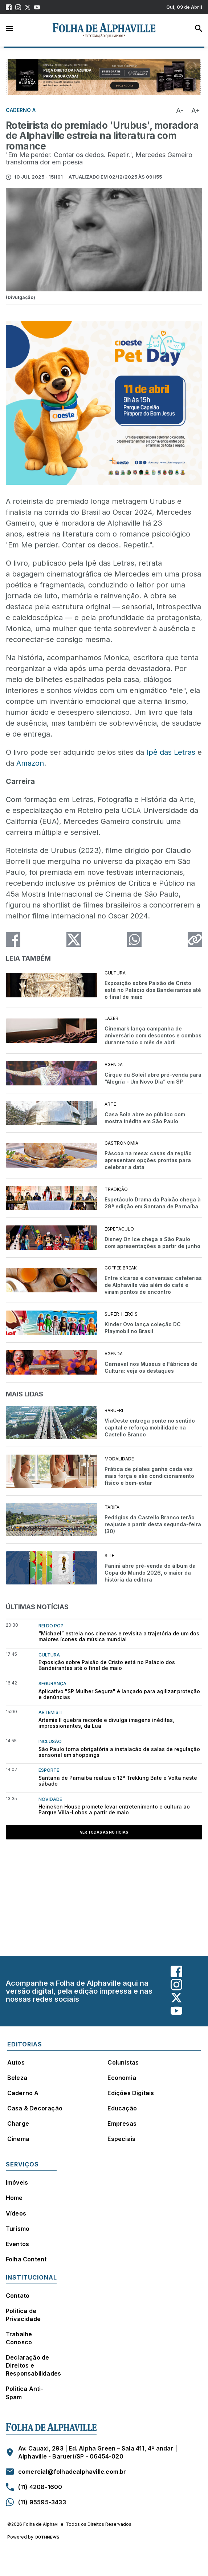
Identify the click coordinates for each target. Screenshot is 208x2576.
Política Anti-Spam (25, 2392)
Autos (16, 2062)
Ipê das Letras (170, 752)
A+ (195, 110)
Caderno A (23, 2093)
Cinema (18, 2138)
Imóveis (17, 2182)
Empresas (121, 2123)
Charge (18, 2123)
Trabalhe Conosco (19, 2338)
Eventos (17, 2244)
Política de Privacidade (23, 2314)
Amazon (30, 763)
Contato (17, 2295)
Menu (9, 28)
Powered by (33, 2537)
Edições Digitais (130, 2093)
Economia (121, 2077)
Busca (198, 28)
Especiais (121, 2138)
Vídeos (16, 2213)
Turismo (17, 2228)
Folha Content (26, 2259)
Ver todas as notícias (104, 1832)
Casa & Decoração (34, 2108)
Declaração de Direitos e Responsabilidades (33, 2365)
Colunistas (123, 2062)
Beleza (17, 2077)
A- (179, 110)
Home (14, 2197)
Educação (122, 2108)
